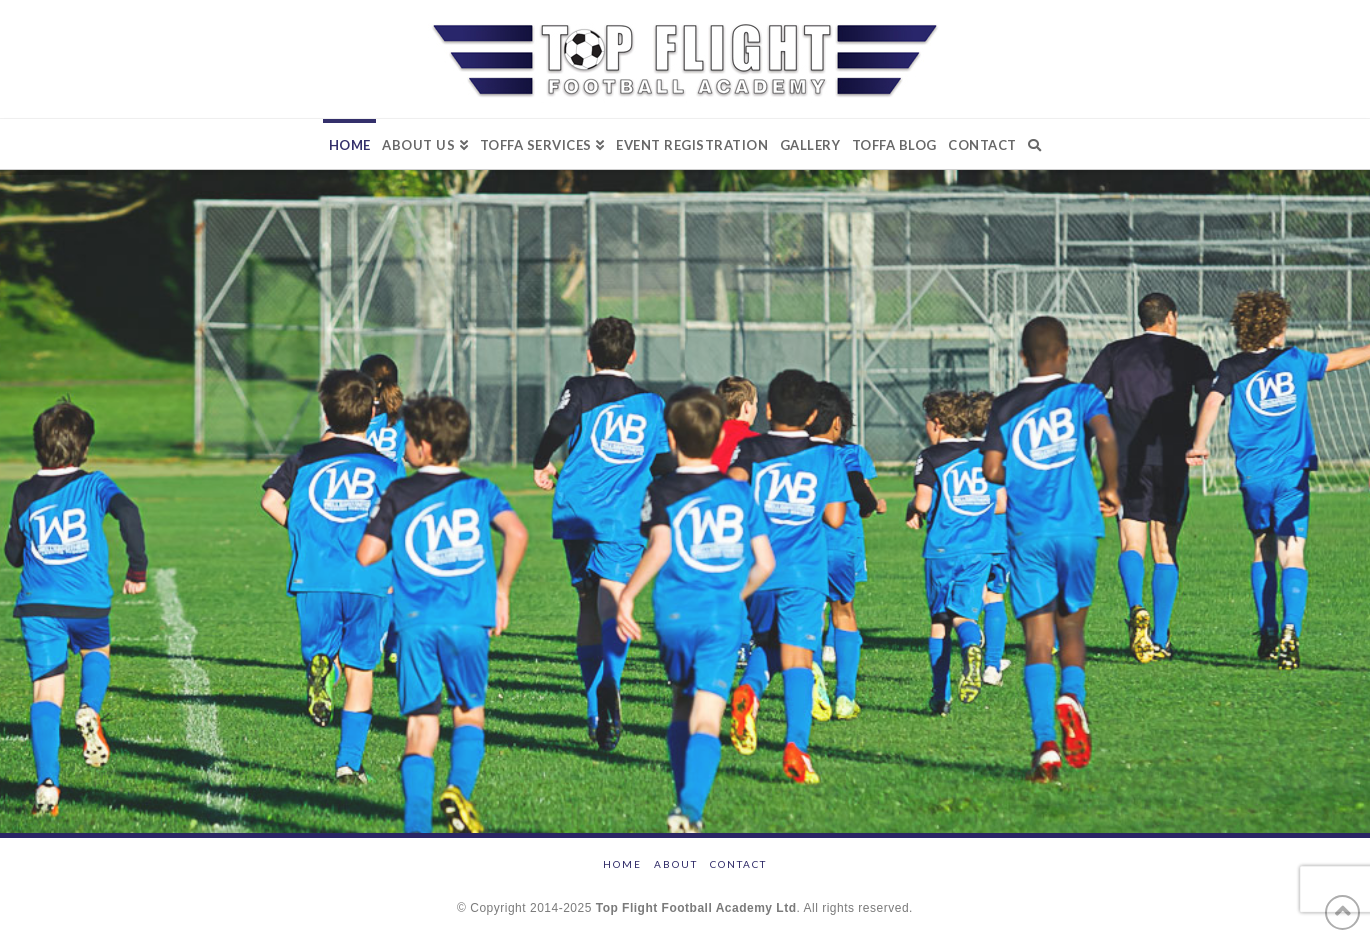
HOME (622, 864)
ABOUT (676, 864)
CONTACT (738, 864)
